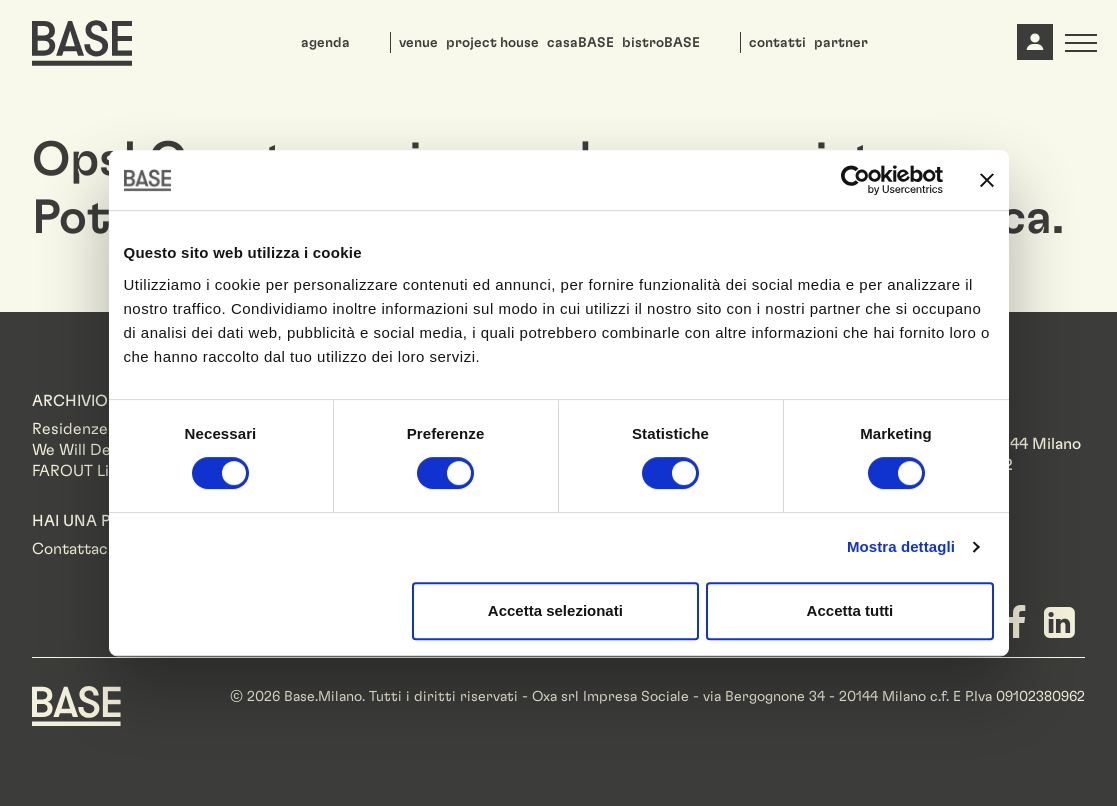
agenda (325, 43)
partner (841, 43)
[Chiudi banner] (987, 180)
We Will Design (86, 450)
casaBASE (580, 43)
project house (492, 43)
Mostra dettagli (901, 546)
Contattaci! (74, 549)
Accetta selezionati (555, 610)
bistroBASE (661, 43)
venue (418, 43)
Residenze (70, 429)
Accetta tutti (850, 610)
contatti (777, 43)
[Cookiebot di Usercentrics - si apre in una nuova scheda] (855, 180)
